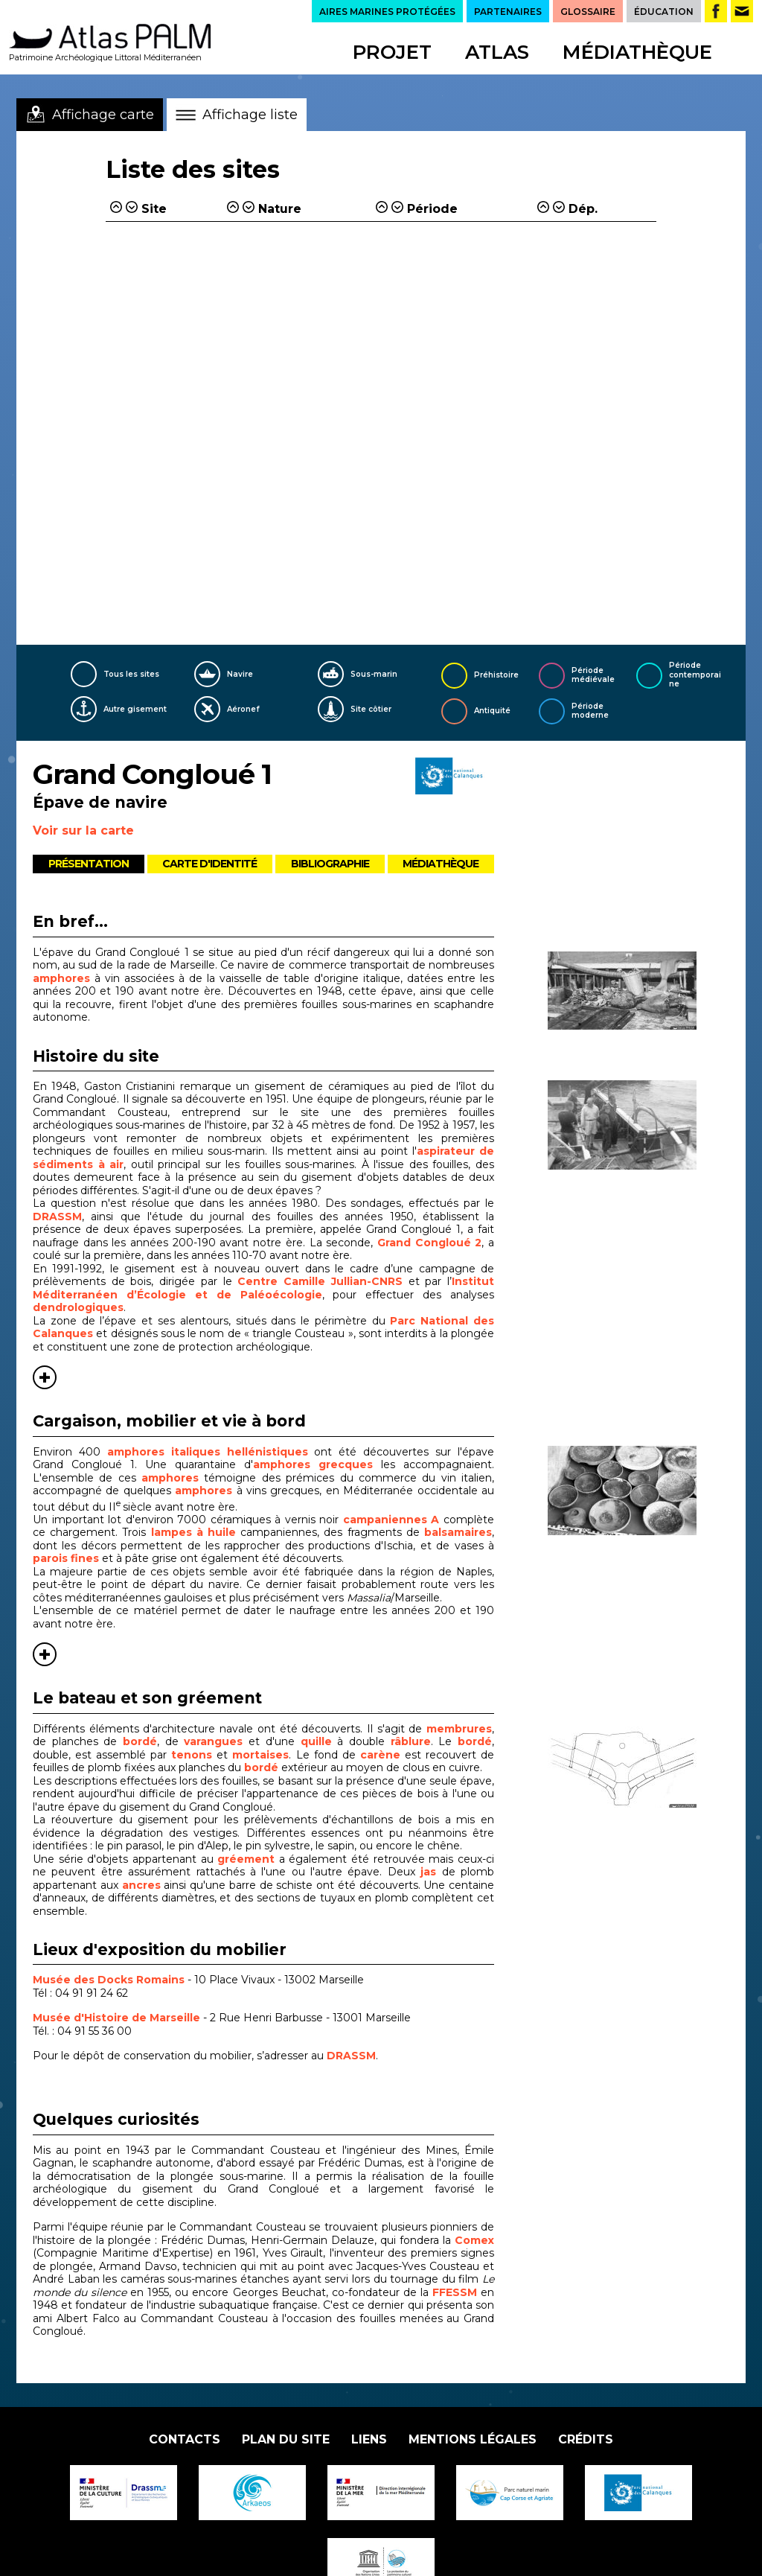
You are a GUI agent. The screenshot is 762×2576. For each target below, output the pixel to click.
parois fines (66, 1558)
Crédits (585, 2439)
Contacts (184, 2439)
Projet (392, 52)
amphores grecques (313, 1464)
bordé (140, 1741)
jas (430, 1871)
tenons (194, 1755)
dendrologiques (78, 1307)
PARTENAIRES (508, 11)
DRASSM (57, 1216)
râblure (411, 1741)
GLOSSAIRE (587, 11)
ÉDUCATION (664, 11)
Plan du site (286, 2439)
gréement (248, 1859)
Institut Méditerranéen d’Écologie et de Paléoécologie (263, 1288)
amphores (61, 978)
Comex (474, 2240)
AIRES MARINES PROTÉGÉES (387, 11)
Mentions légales (473, 2439)
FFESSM (454, 2292)
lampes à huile (193, 1532)
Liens (369, 2439)
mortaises (260, 1755)
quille (319, 1741)
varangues (216, 1741)
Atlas (497, 52)
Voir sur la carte (83, 830)
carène (382, 1755)
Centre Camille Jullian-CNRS (319, 1281)
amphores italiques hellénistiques (207, 1451)
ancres (141, 1885)
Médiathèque (637, 52)
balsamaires (458, 1532)
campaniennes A (391, 1519)
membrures (459, 1728)
